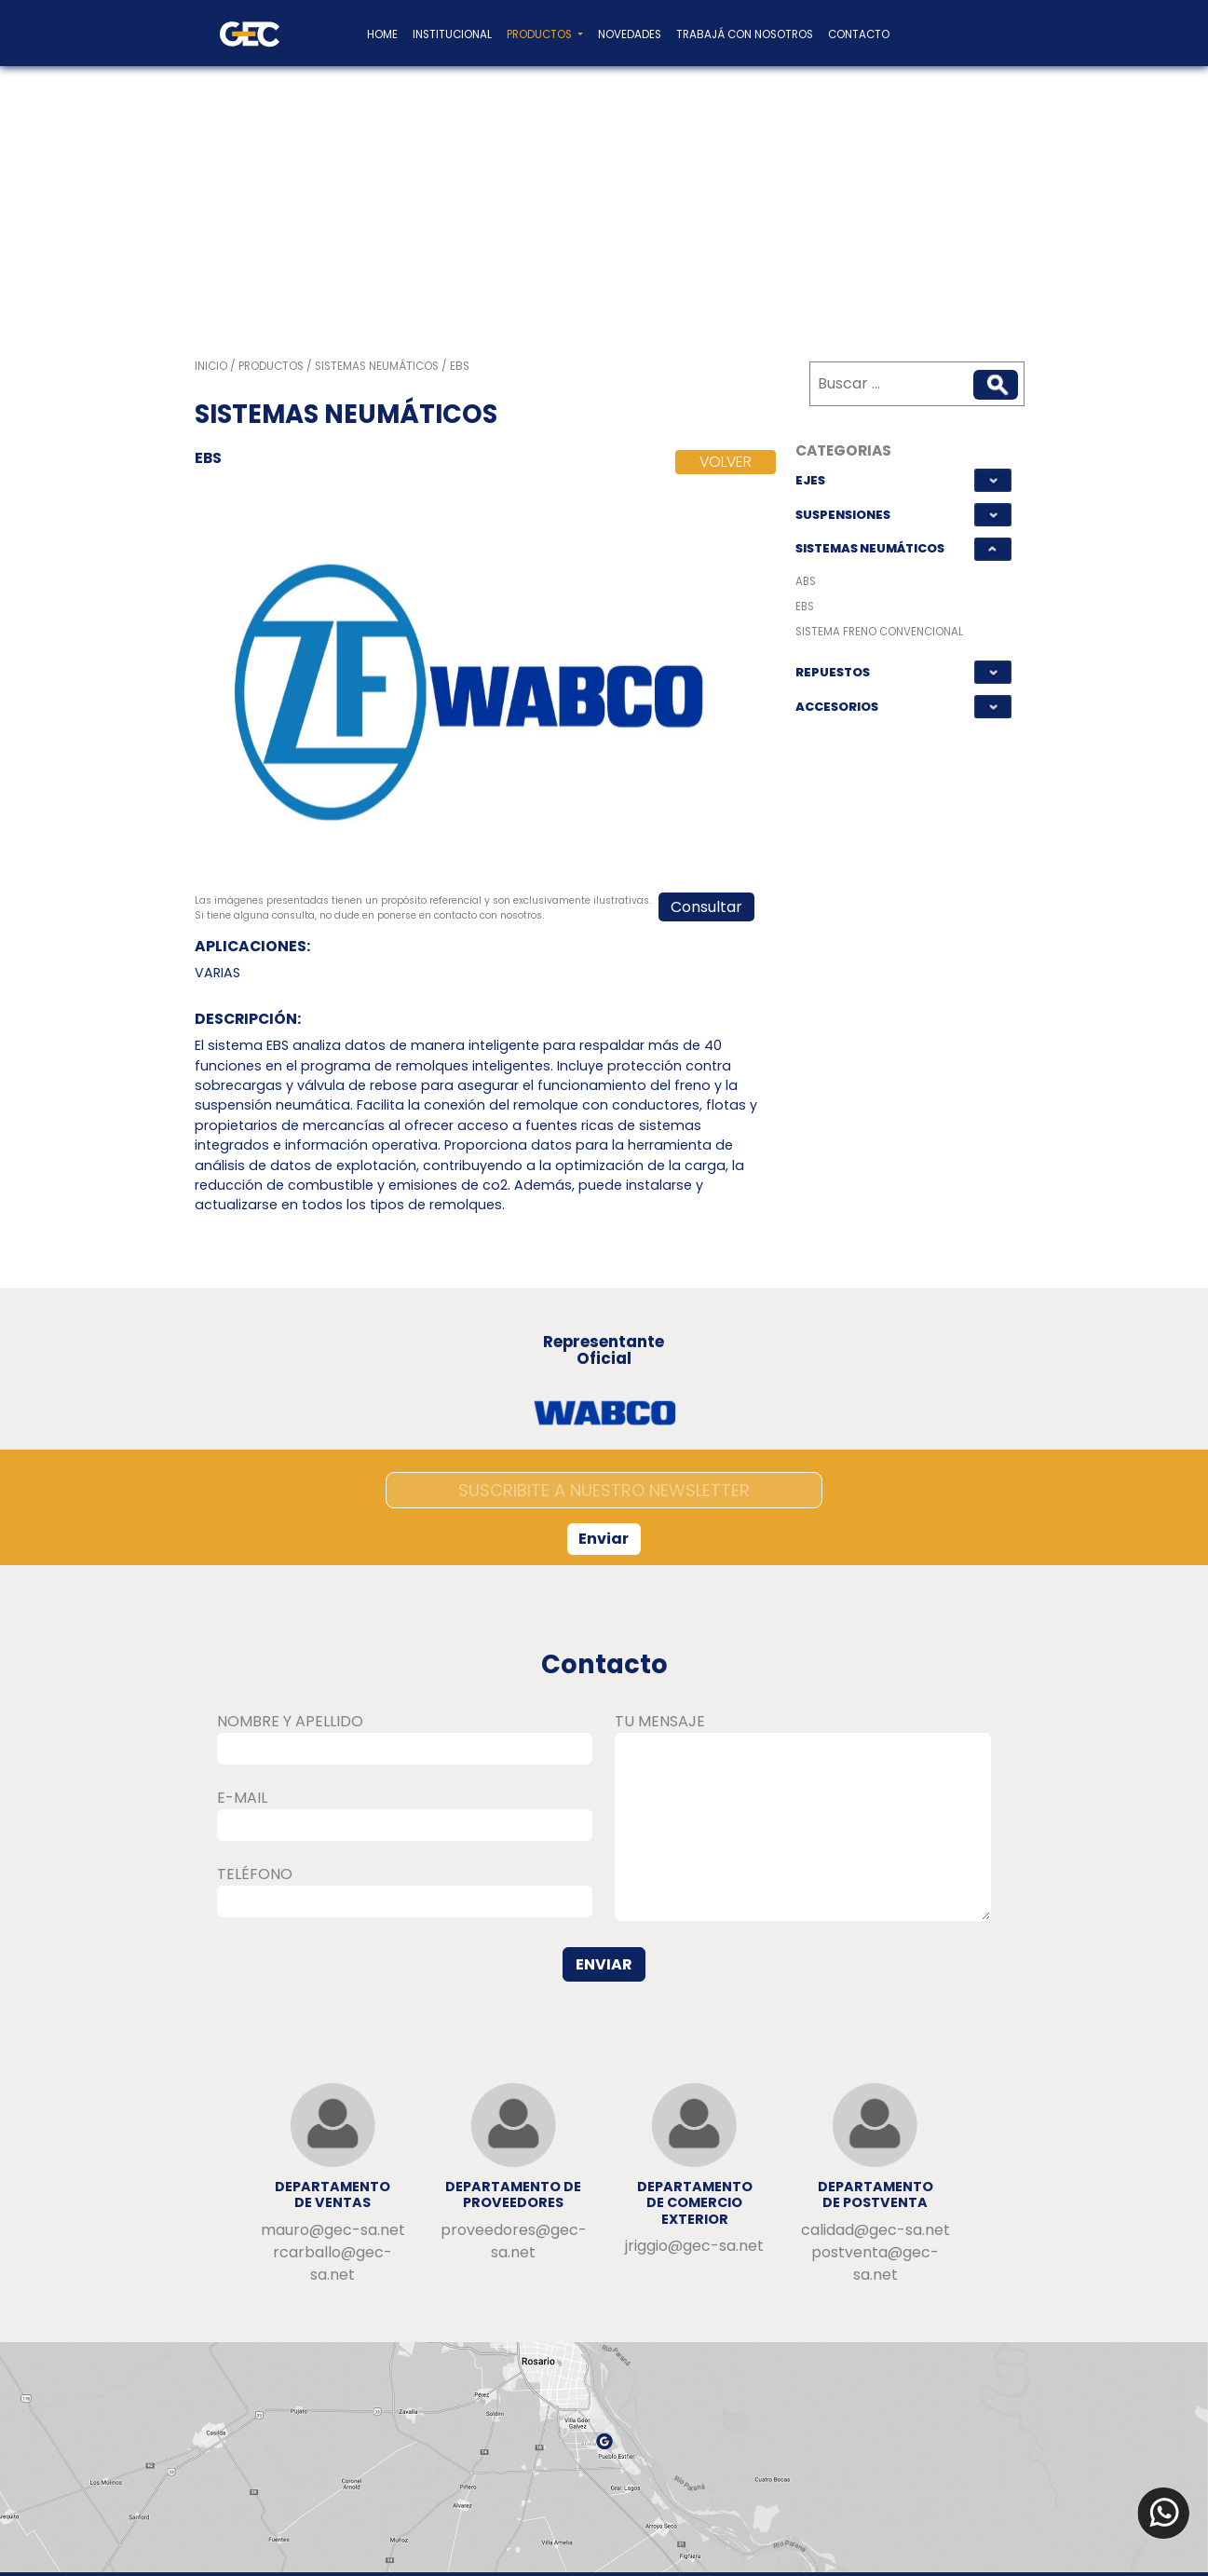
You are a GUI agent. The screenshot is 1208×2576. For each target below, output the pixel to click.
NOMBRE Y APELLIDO (290, 1721)
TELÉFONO (254, 1874)
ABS (805, 581)
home (382, 34)
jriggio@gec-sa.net (694, 2245)
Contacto (858, 34)
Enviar (603, 1538)
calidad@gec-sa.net (875, 2230)
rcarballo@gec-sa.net (332, 2263)
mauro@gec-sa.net (333, 2230)
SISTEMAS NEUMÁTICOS (869, 548)
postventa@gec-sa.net (875, 2263)
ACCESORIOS (836, 707)
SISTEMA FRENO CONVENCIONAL (879, 631)
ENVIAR (604, 1964)
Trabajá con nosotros (744, 34)
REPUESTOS (832, 672)
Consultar (706, 907)
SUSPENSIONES (842, 515)
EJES (810, 480)
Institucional (452, 34)
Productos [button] (541, 34)
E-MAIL (242, 1797)
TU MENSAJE (660, 1721)
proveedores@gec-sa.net (514, 2241)
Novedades (629, 34)
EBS (804, 606)
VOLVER (725, 461)
